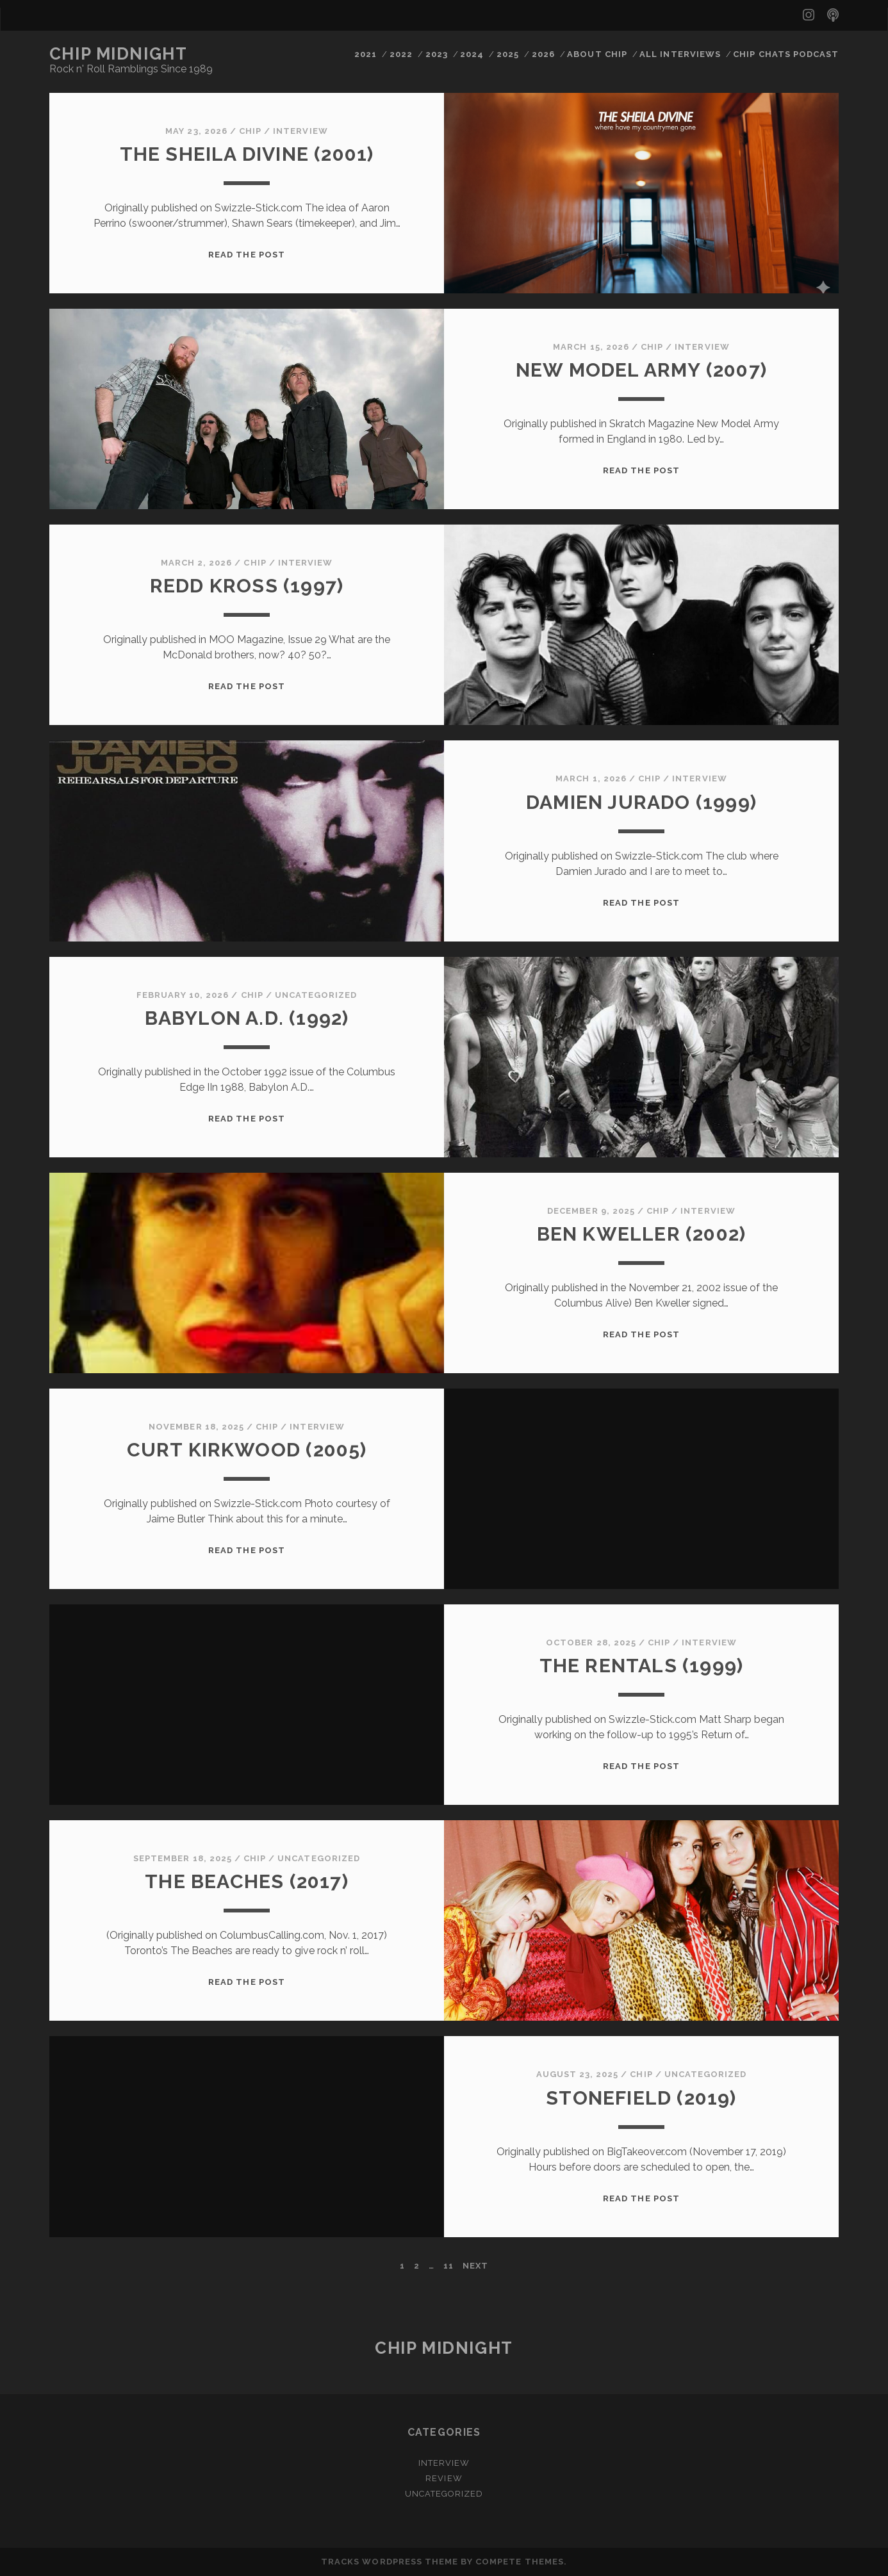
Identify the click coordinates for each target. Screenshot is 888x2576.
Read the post (246, 254)
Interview (300, 131)
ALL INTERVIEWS (680, 54)
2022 (401, 54)
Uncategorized (316, 995)
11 (448, 2265)
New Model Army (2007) (641, 370)
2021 (365, 54)
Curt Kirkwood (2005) (247, 1450)
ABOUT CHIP (597, 54)
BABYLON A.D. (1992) (247, 1018)
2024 (472, 54)
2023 (436, 54)
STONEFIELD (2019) (641, 2098)
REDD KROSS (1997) (246, 586)
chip (250, 131)
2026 (543, 54)
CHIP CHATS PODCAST (786, 54)
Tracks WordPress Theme (389, 2561)
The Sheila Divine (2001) (247, 154)
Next (475, 2265)
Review (443, 2478)
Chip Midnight (118, 53)
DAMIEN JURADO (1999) (641, 802)
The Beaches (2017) (247, 1881)
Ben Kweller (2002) (641, 1234)
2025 (508, 54)
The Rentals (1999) (641, 1665)
